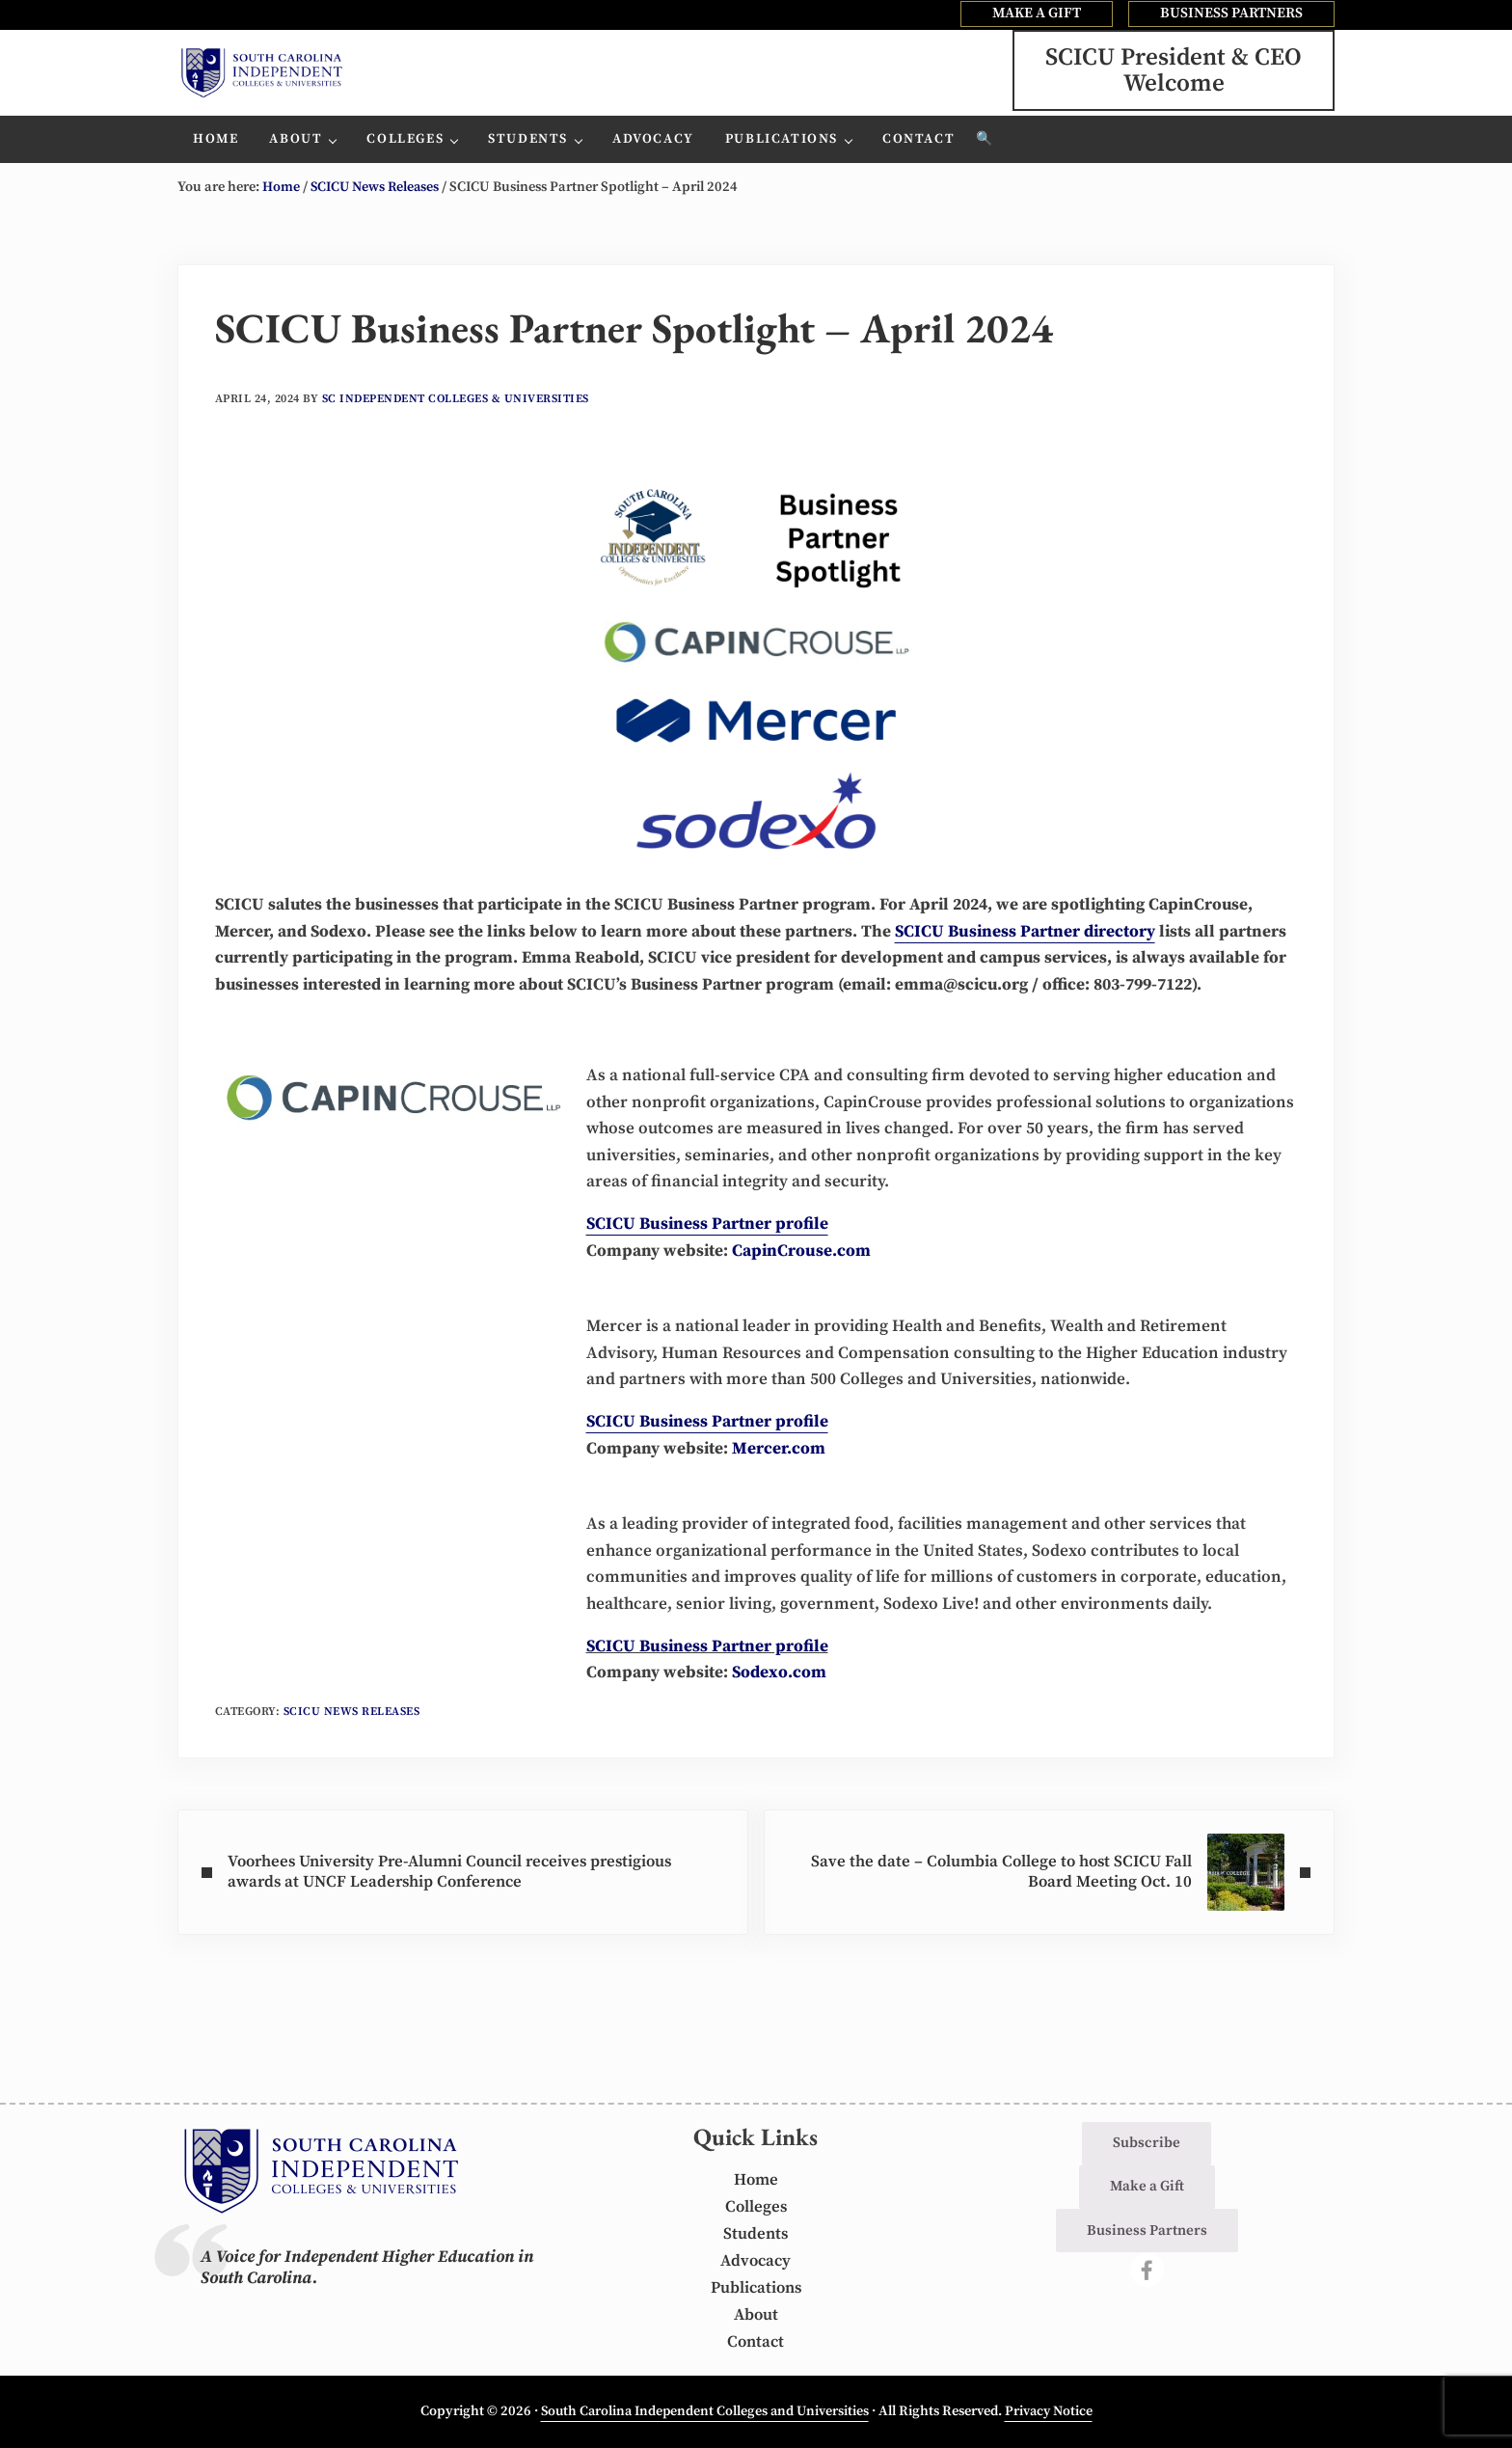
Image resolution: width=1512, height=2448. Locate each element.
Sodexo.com (779, 1708)
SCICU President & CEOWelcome (1173, 86)
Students (755, 2234)
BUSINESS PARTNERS (1231, 13)
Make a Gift (1147, 2187)
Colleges (756, 2207)
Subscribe (1146, 2144)
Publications (756, 2287)
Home (755, 2180)
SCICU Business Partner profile (707, 1681)
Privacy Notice (1052, 2411)
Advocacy (755, 2261)
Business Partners (1147, 2230)
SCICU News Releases (352, 1747)
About (756, 2315)
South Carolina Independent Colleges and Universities (703, 2411)
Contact (756, 2342)
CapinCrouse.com (801, 1284)
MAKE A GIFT (1036, 13)
